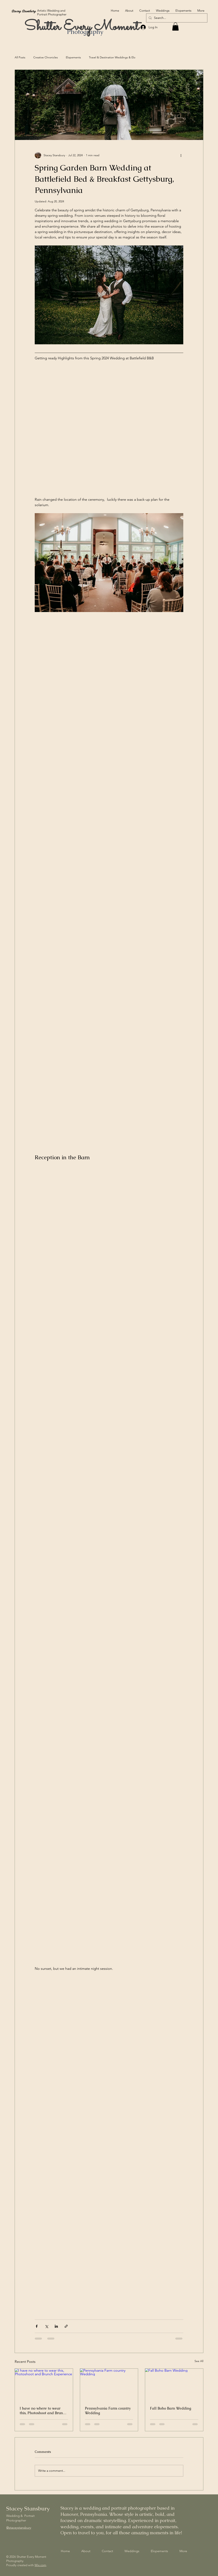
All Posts (20, 57)
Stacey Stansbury (23, 11)
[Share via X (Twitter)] (46, 2326)
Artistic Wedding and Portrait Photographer (51, 12)
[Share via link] (66, 2326)
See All (199, 2361)
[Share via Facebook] (37, 2326)
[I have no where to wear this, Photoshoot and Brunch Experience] (44, 2385)
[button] (175, 26)
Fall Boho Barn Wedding (170, 2408)
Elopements (73, 57)
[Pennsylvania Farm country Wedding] (109, 2385)
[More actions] (180, 155)
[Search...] (176, 18)
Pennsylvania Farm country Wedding (108, 2410)
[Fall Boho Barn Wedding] (174, 2385)
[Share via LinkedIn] (56, 2326)
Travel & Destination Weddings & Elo (112, 57)
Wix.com (40, 2565)
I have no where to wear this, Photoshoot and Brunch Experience (43, 2410)
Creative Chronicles (45, 57)
